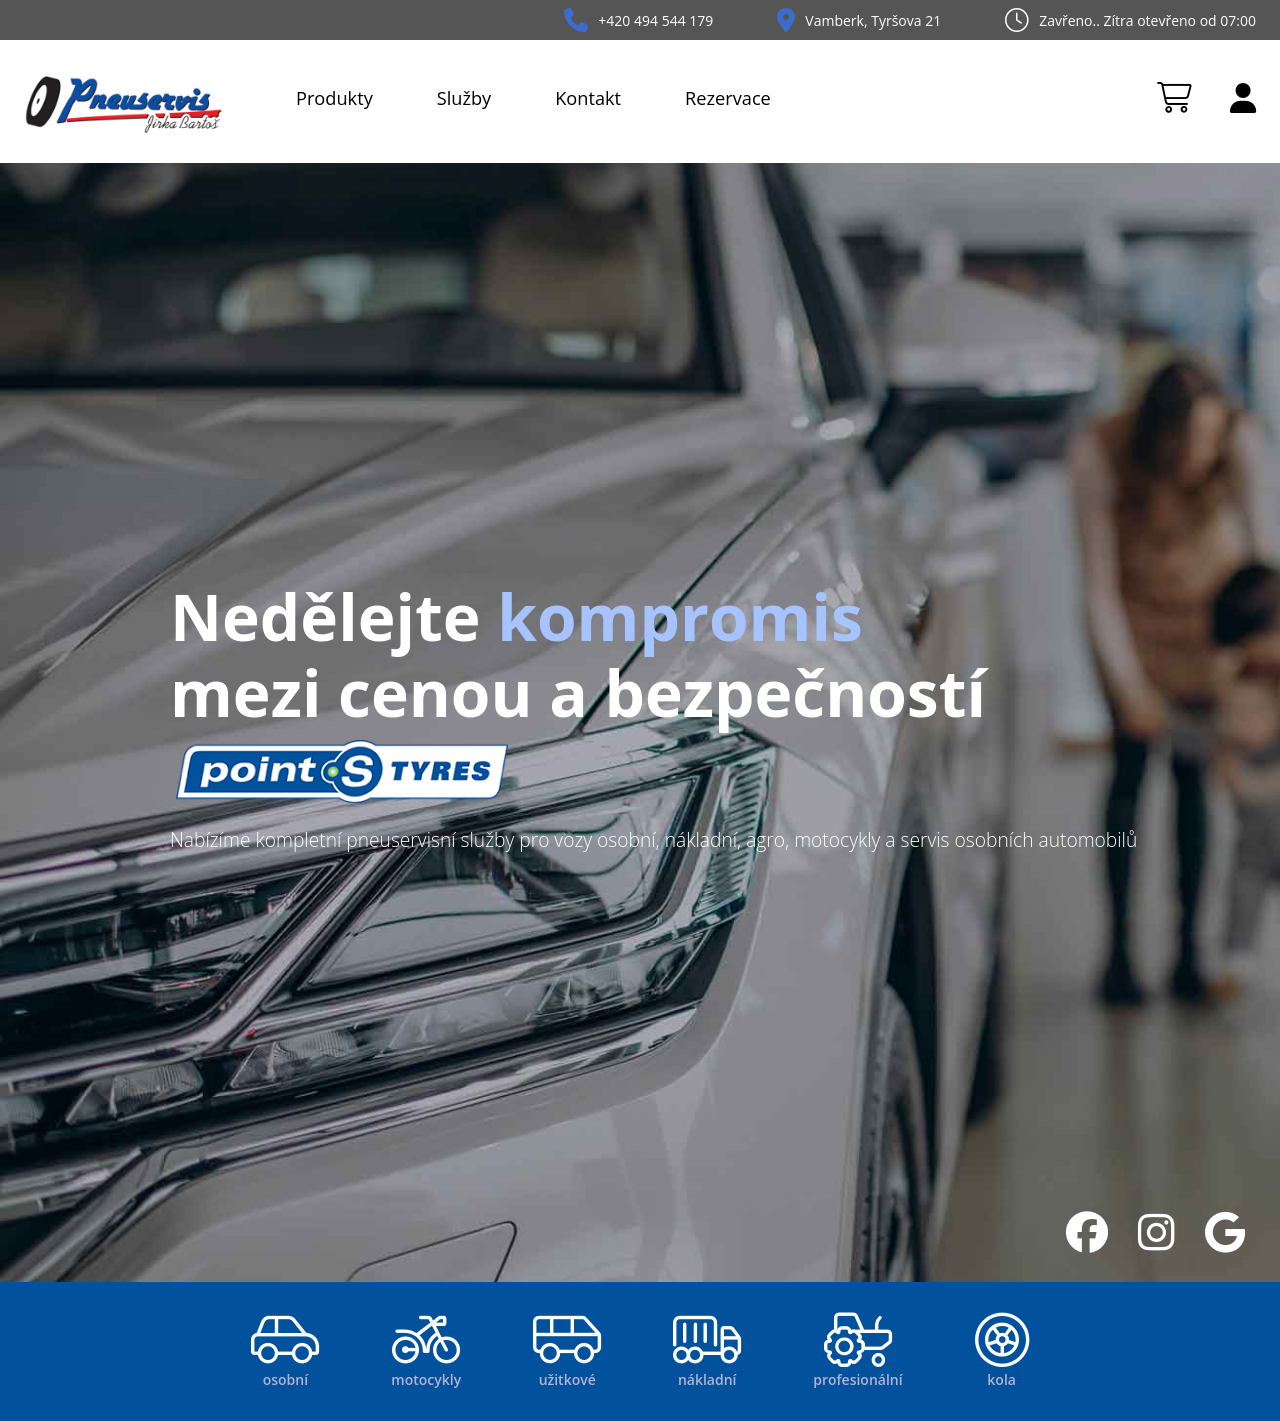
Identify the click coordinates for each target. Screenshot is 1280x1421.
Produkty (334, 98)
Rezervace (728, 98)
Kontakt (588, 98)
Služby (464, 98)
